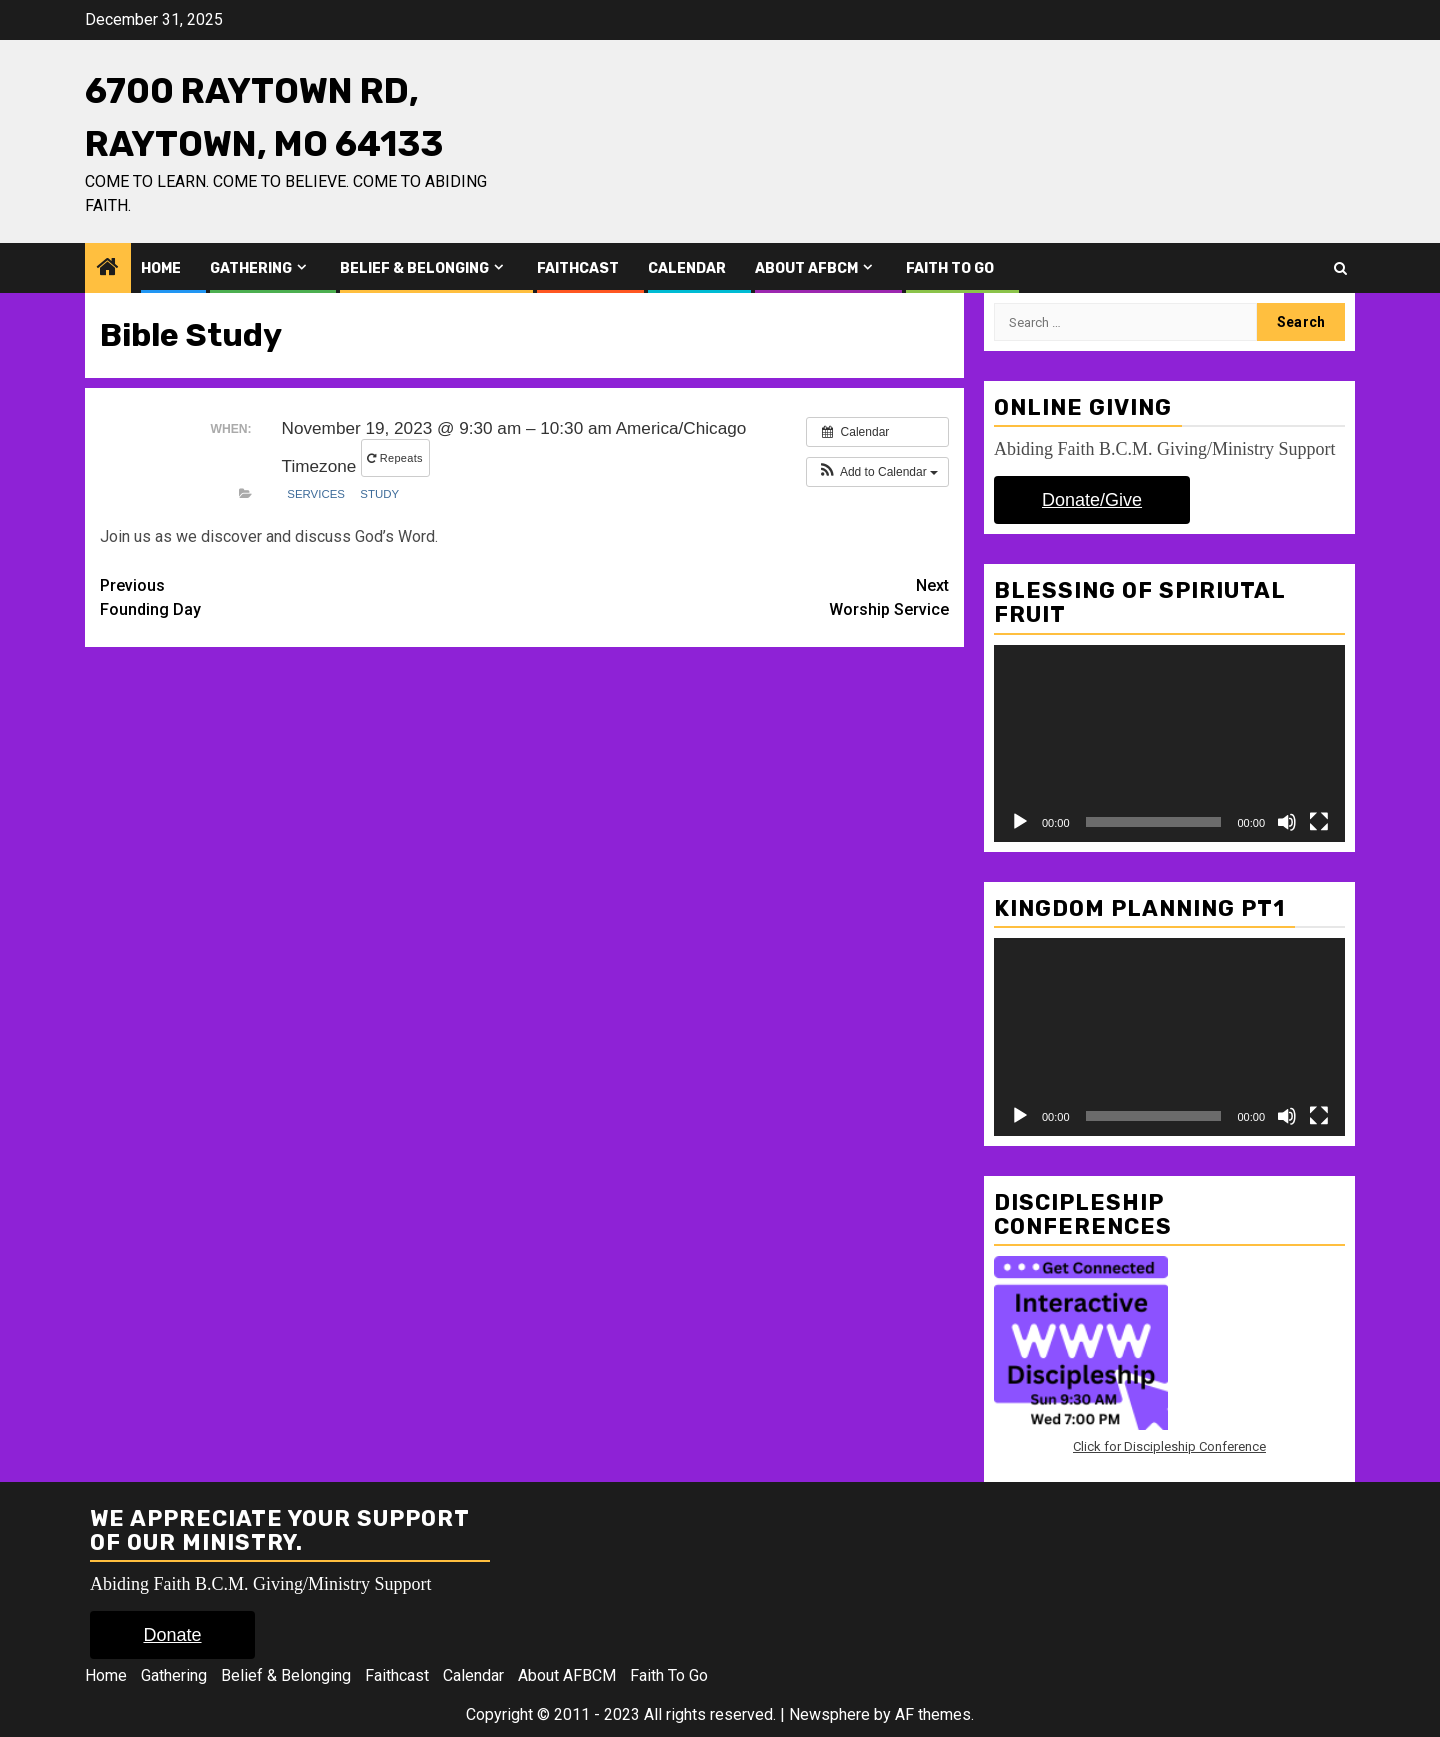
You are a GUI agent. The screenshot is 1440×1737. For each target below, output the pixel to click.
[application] (1169, 743)
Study (379, 494)
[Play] (1020, 822)
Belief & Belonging (414, 268)
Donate (172, 1635)
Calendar (687, 268)
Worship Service (737, 596)
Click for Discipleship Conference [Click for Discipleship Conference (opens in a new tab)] (1169, 1446)
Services (316, 494)
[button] (877, 472)
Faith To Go (950, 268)
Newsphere (829, 1714)
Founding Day (312, 596)
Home (161, 268)
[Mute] (1287, 822)
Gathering (251, 268)
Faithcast (578, 268)
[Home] (108, 269)
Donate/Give (1092, 500)
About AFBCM (806, 268)
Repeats (396, 458)
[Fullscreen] (1319, 822)
